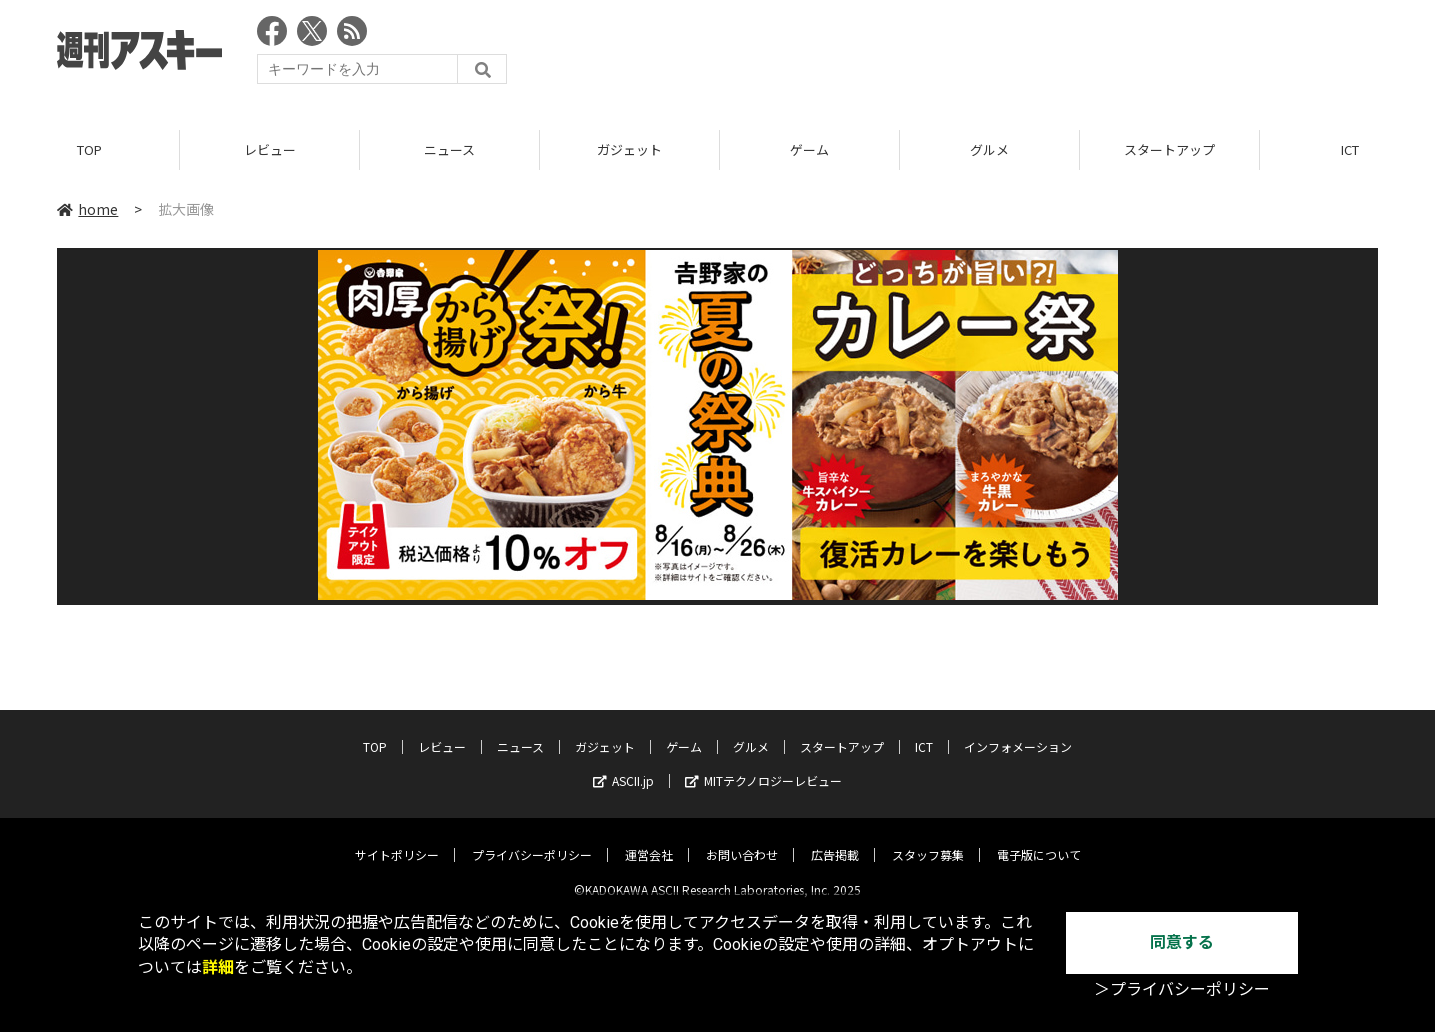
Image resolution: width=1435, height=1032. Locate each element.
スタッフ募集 (928, 839)
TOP (89, 149)
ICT (924, 731)
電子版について (1039, 839)
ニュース (449, 149)
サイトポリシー (397, 839)
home (87, 209)
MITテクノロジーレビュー (763, 765)
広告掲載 (835, 839)
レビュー (270, 149)
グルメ (989, 149)
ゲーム (809, 149)
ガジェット (629, 149)
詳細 (218, 967)
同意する (1182, 942)
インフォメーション (1018, 731)
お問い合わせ (742, 839)
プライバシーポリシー (532, 839)
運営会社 (649, 839)
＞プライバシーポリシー (1182, 989)
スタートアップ (1169, 149)
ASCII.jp (623, 765)
